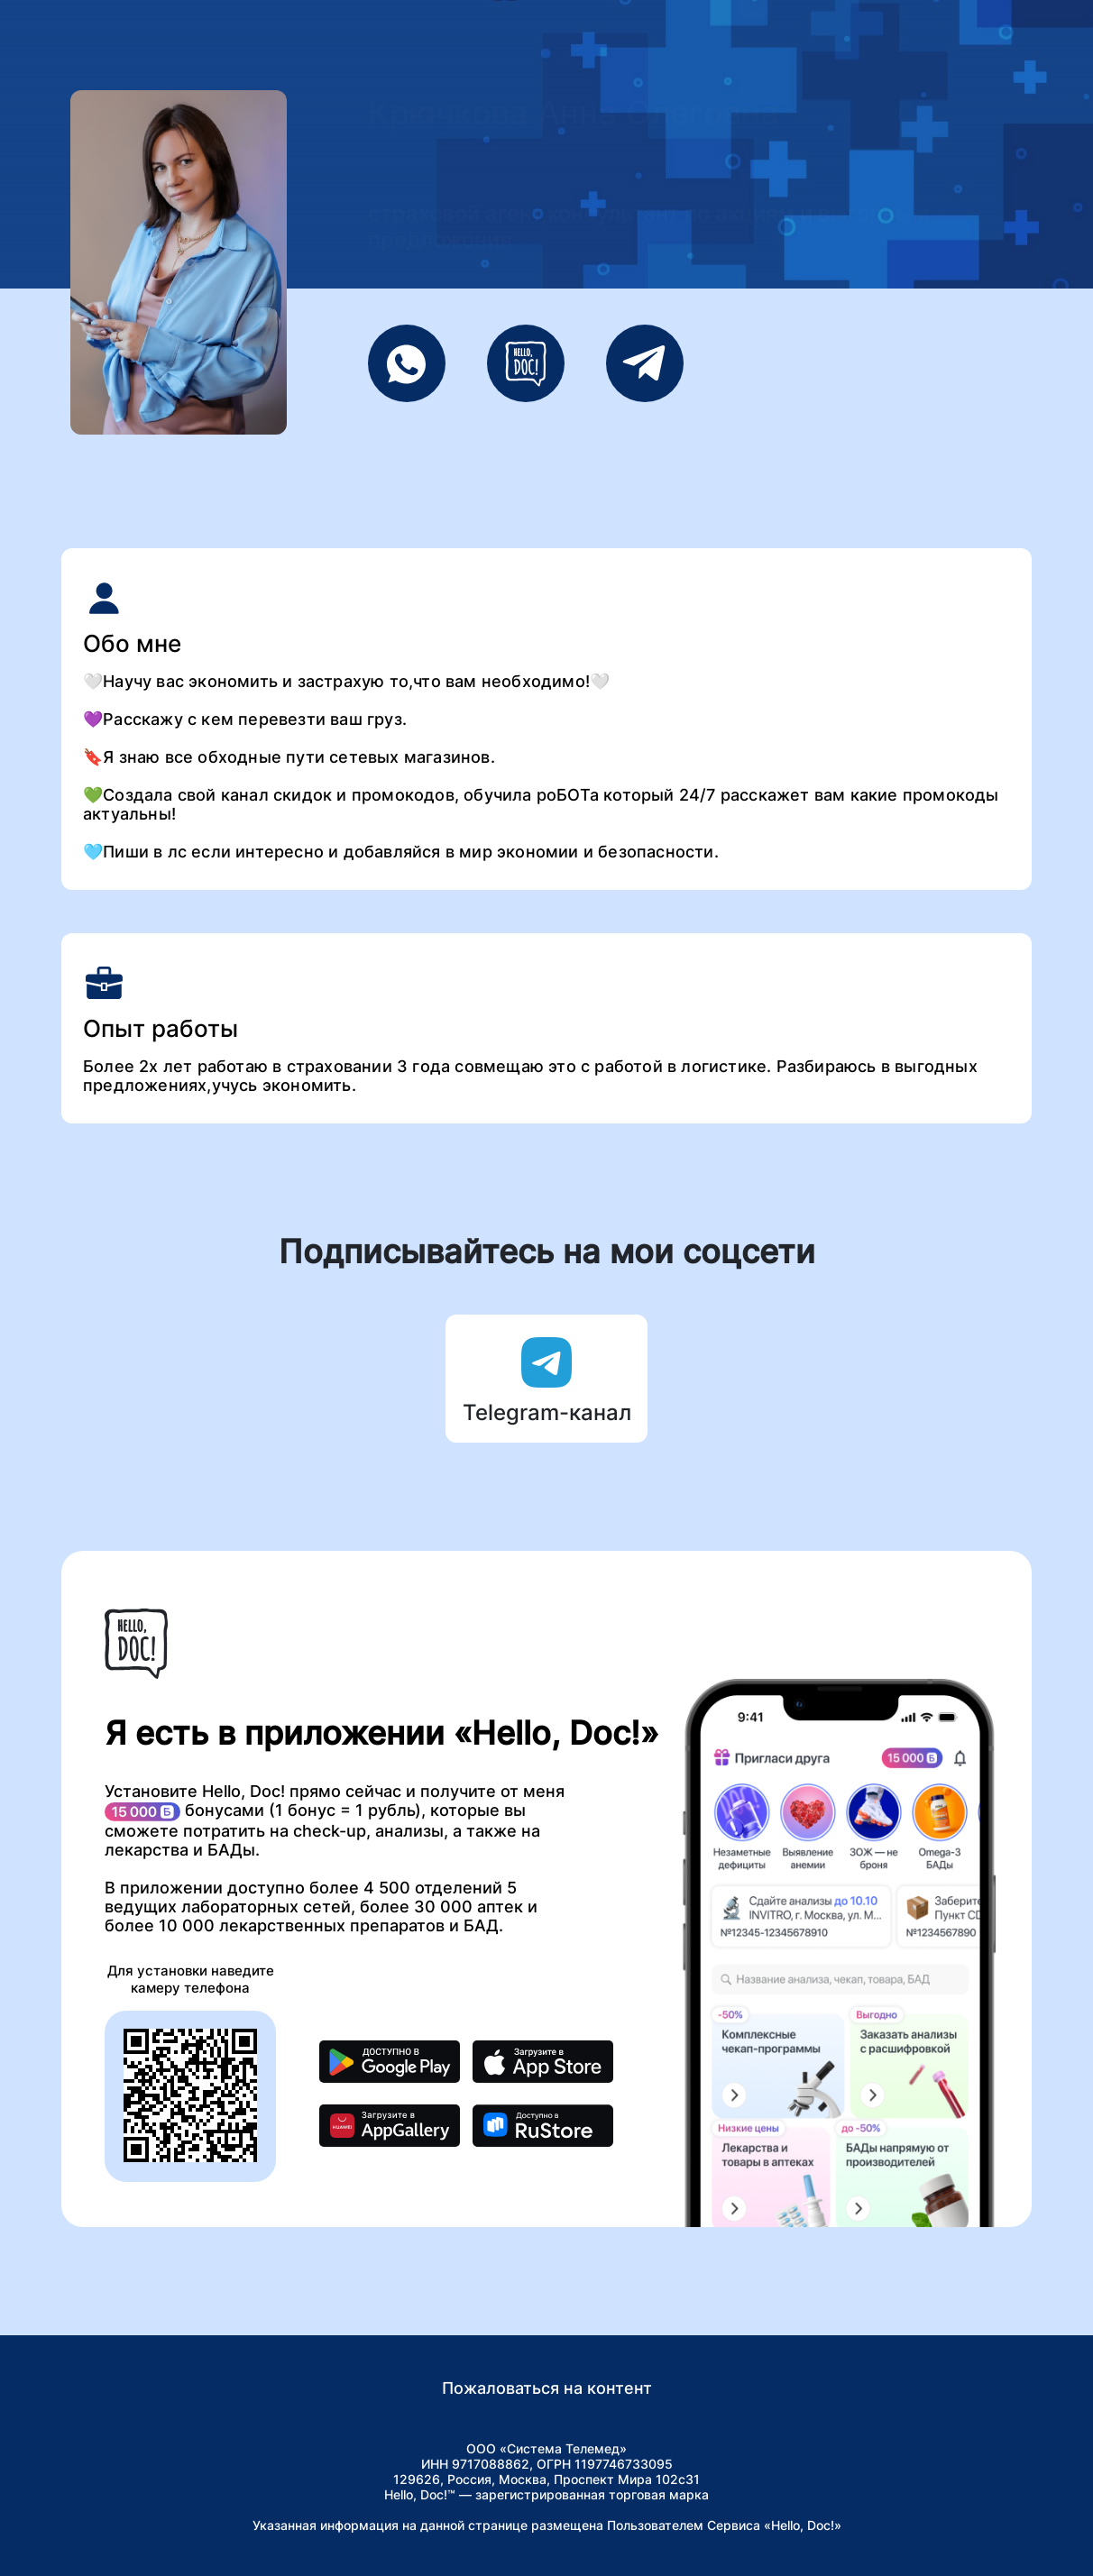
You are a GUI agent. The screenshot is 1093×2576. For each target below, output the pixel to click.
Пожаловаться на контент (547, 2388)
